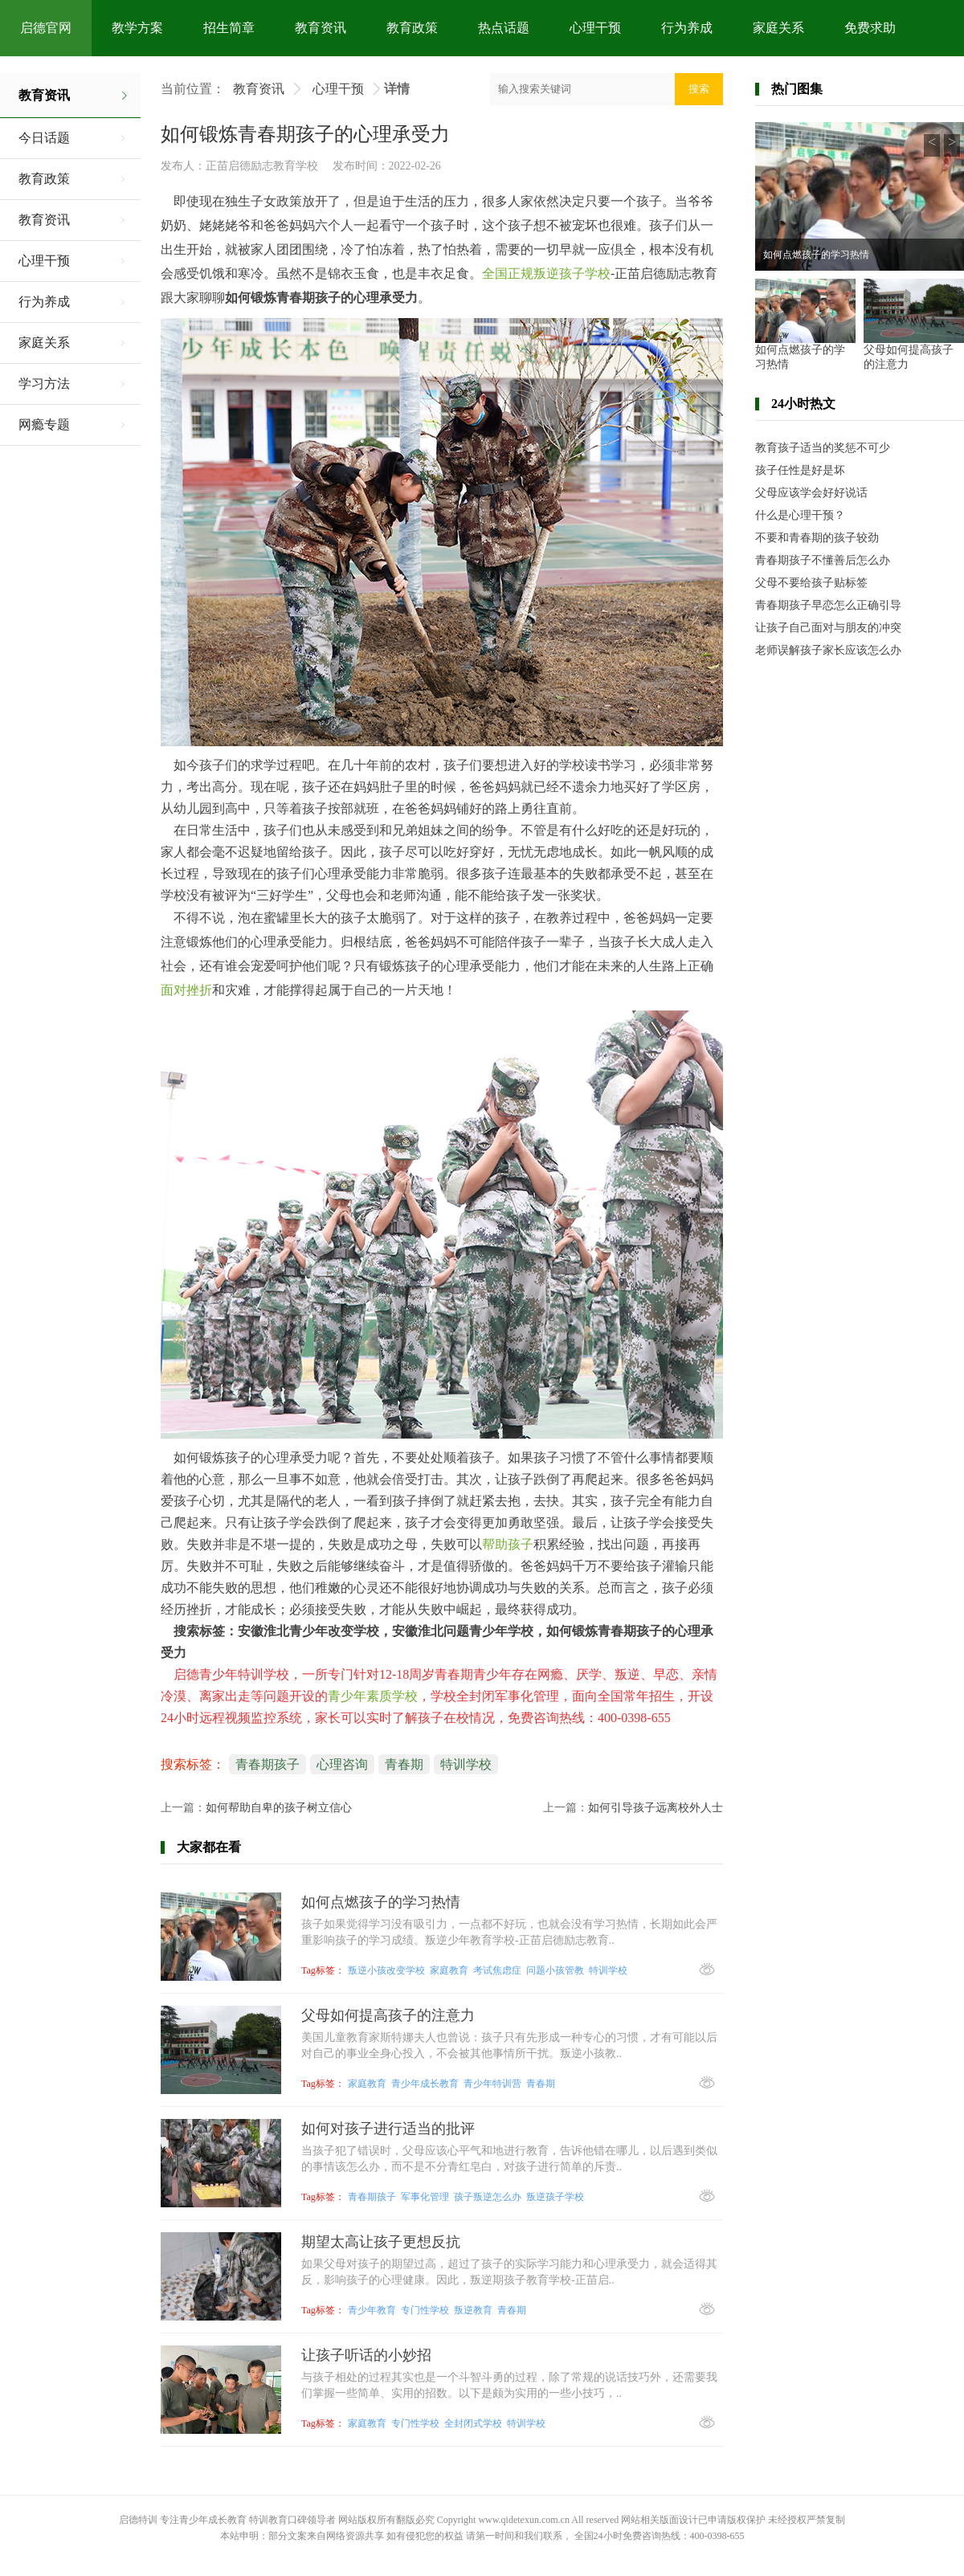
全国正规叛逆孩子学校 (546, 273)
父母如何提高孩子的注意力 (909, 357)
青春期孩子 (267, 1764)
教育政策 (412, 28)
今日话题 (44, 138)
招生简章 (229, 28)
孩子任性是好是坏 (800, 470)
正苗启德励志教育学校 (262, 166)
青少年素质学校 (373, 1696)
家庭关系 (778, 28)
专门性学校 (425, 2310)
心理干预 (595, 28)
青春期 (404, 1764)
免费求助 (870, 28)
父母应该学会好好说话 (811, 493)
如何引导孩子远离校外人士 (655, 1808)
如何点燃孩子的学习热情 (816, 254)
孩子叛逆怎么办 (487, 2196)
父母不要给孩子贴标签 (811, 583)
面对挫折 (186, 990)
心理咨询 (342, 1764)
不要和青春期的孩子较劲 (817, 538)
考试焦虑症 (497, 1970)
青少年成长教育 (425, 2083)
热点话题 (503, 28)
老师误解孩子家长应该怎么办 (828, 650)
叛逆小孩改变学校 (386, 1970)
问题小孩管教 (555, 1970)
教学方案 (137, 28)
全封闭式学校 (473, 2423)
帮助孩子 (507, 1544)
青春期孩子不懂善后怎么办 (822, 560)
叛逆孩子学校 (555, 2196)
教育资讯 (320, 28)
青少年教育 (372, 2310)
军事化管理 (425, 2196)
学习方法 (44, 383)
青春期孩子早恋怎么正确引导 (828, 605)
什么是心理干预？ (800, 515)
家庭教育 (449, 1970)
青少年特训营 (492, 2083)
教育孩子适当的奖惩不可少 (822, 448)
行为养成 (687, 28)
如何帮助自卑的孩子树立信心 (279, 1808)
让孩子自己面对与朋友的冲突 (828, 628)
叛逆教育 (473, 2310)
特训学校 (466, 1764)
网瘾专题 (44, 424)
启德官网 (45, 28)
